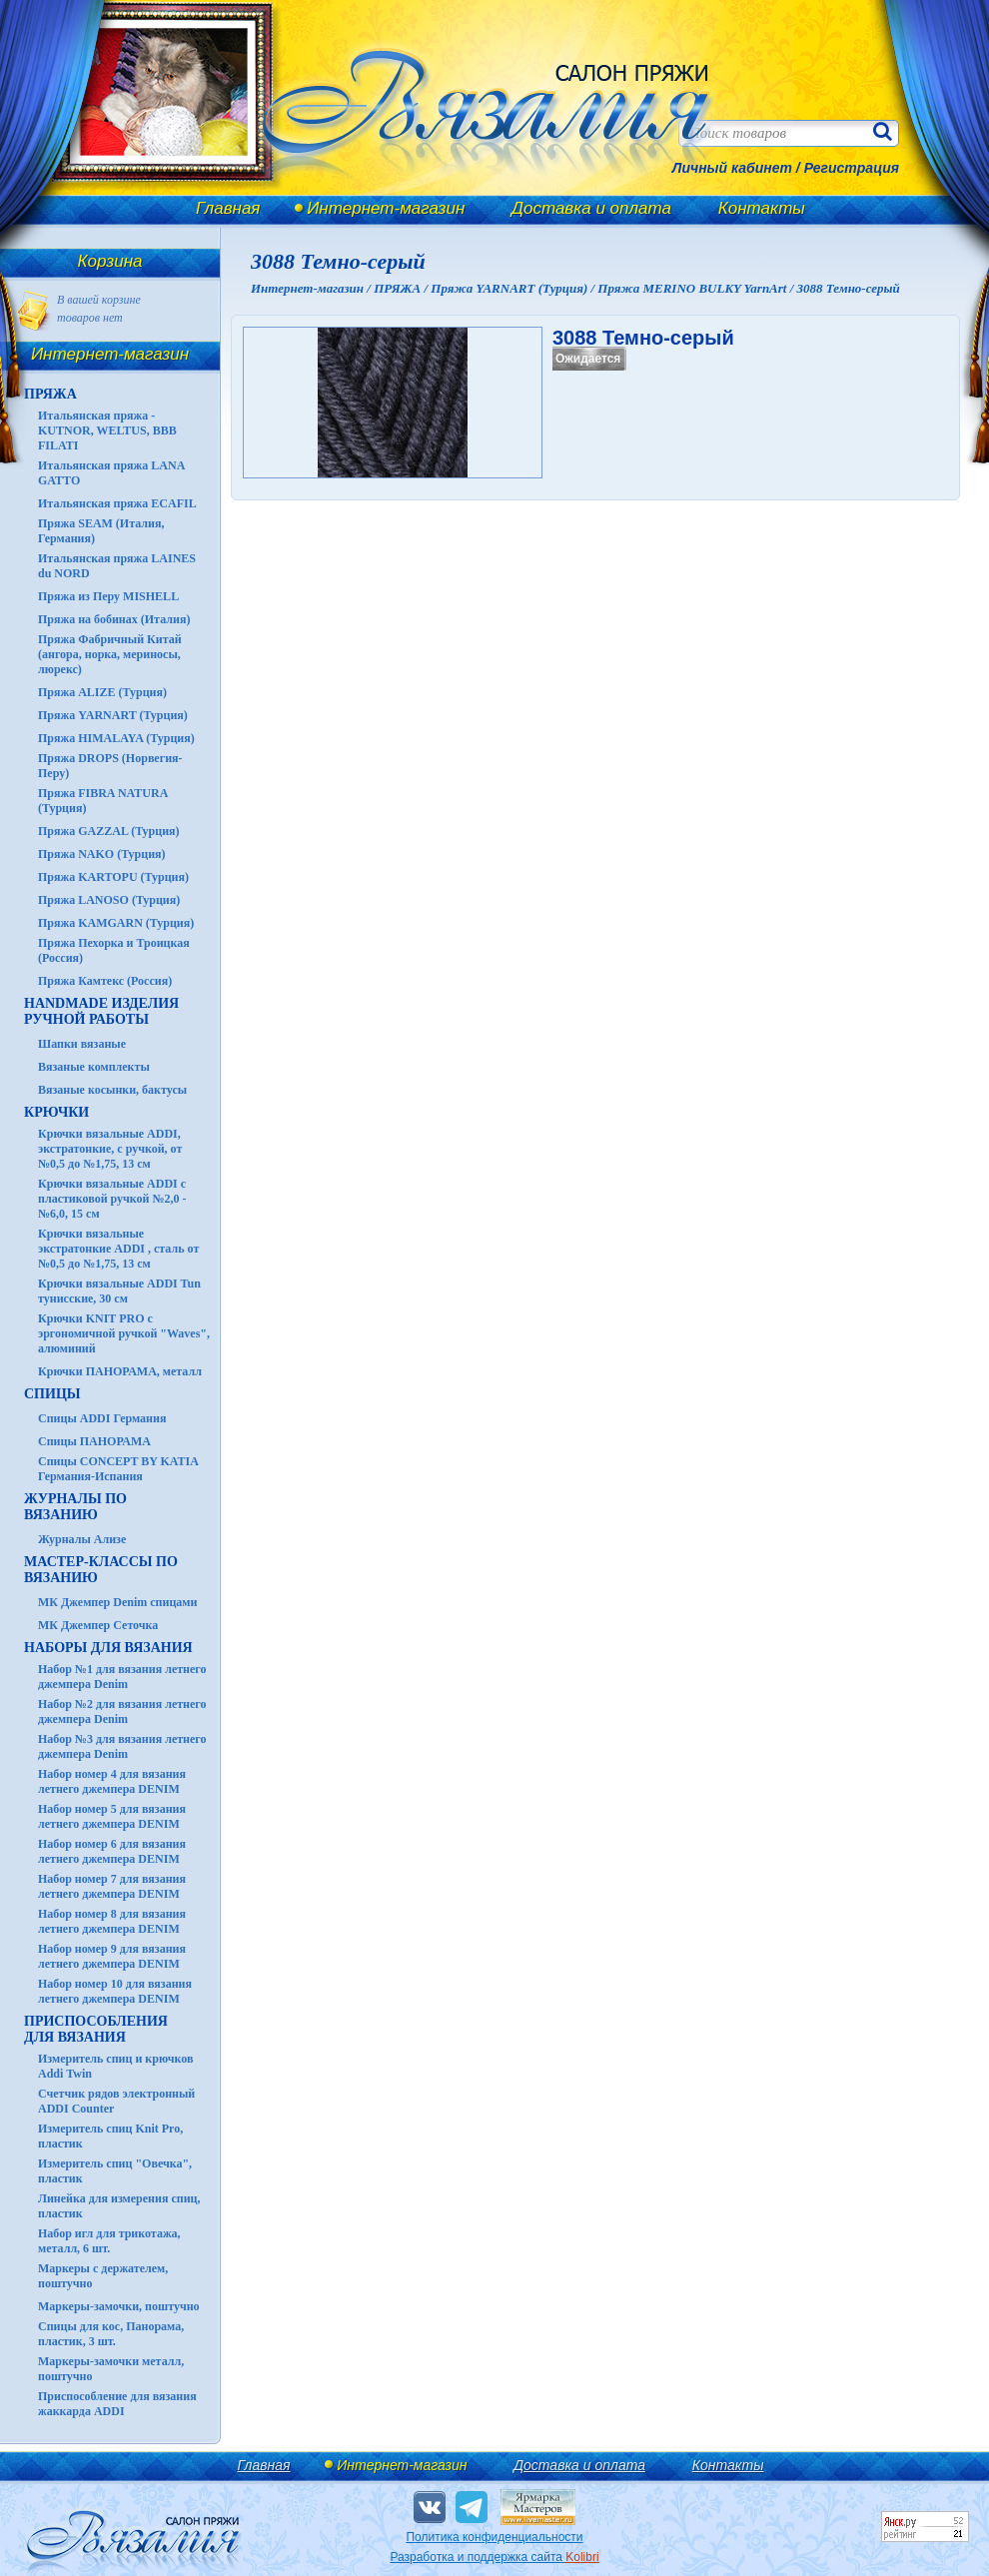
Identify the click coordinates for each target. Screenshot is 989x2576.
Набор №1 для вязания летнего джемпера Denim (122, 1676)
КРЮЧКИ (56, 1112)
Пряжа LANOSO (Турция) (109, 900)
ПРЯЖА (50, 394)
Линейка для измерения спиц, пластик (119, 2205)
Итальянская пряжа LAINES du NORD (117, 565)
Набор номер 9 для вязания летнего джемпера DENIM (112, 1956)
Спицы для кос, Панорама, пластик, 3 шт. (111, 2333)
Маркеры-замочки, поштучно (119, 2306)
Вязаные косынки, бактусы (112, 1090)
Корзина (110, 261)
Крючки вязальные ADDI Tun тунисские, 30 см (119, 1291)
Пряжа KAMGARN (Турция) (116, 923)
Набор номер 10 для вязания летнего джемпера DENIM (115, 1991)
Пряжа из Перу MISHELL (108, 596)
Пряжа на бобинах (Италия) (114, 619)
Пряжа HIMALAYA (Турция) (116, 738)
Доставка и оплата (591, 208)
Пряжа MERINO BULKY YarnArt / (696, 288)
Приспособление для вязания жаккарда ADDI (117, 2403)
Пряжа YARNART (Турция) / (514, 288)
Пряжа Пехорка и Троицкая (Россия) (114, 950)
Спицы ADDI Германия (102, 1418)
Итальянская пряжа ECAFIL (117, 503)
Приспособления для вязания (96, 2029)
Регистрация (851, 168)
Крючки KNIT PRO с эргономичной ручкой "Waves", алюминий (124, 1333)
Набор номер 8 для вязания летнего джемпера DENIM (112, 1921)
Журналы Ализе (82, 1539)
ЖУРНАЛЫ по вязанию (75, 1506)
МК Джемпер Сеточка (98, 1625)
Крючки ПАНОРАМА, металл (120, 1371)
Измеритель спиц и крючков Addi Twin (115, 2066)
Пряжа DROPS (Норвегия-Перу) (110, 765)
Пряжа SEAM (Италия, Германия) (101, 530)
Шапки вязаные (82, 1044)
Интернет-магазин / (312, 288)
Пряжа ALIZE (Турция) (102, 692)
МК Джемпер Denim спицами (117, 1602)
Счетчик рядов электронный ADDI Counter (116, 2101)
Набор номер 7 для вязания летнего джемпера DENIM (112, 1886)
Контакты (761, 208)
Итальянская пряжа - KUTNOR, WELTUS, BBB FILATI (107, 430)
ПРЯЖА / (402, 288)
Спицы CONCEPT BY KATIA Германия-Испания (118, 1468)
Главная (228, 208)
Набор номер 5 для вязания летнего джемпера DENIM (112, 1816)
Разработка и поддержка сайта (494, 2557)
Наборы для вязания (108, 1647)
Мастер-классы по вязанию (101, 1569)
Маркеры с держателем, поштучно (103, 2275)
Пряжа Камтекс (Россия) (105, 981)
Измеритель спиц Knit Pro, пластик (110, 2136)
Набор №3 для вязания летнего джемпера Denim (122, 1746)
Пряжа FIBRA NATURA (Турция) (103, 800)
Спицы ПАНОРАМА (94, 1441)
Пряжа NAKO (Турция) (102, 854)
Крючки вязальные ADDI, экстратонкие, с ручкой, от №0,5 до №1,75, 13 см (110, 1149)
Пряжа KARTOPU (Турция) (113, 877)
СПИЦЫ (52, 1393)
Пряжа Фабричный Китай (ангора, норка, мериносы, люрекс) (110, 654)
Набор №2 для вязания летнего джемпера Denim (122, 1711)
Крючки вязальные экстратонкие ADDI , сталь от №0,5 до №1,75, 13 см (118, 1249)
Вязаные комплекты (94, 1067)
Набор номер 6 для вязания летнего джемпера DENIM (112, 1851)
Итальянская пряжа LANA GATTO (111, 472)
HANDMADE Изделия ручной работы (101, 1011)
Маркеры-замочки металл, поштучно (111, 2368)
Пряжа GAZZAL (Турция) (109, 831)
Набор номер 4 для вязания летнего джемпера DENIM (112, 1781)
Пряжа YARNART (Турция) (113, 715)
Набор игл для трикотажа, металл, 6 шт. (109, 2240)
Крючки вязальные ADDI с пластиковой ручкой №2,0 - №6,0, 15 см (112, 1199)
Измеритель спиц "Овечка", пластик (115, 2170)
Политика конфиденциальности (494, 2537)
